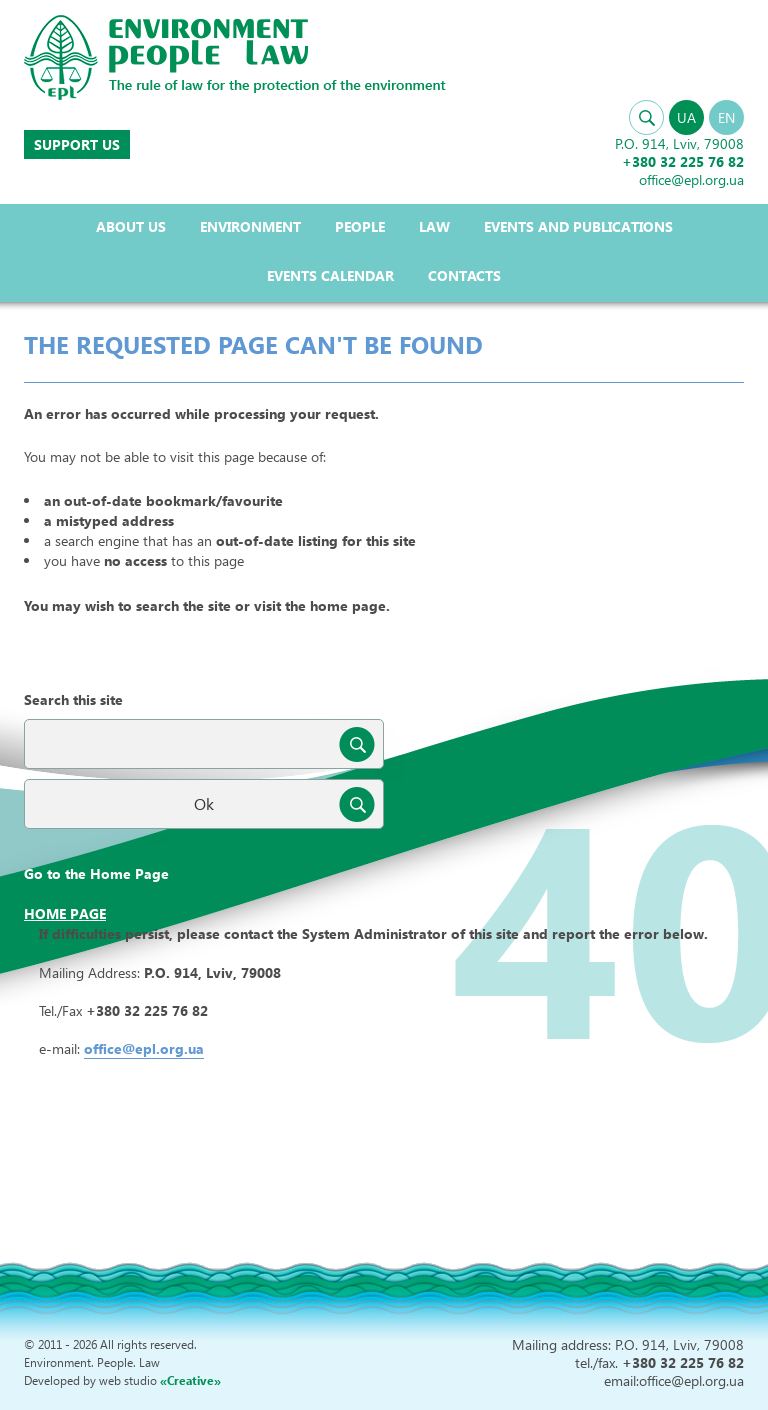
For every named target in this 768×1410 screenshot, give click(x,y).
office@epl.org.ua (144, 1048)
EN (726, 117)
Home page (65, 913)
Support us (77, 144)
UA (686, 117)
